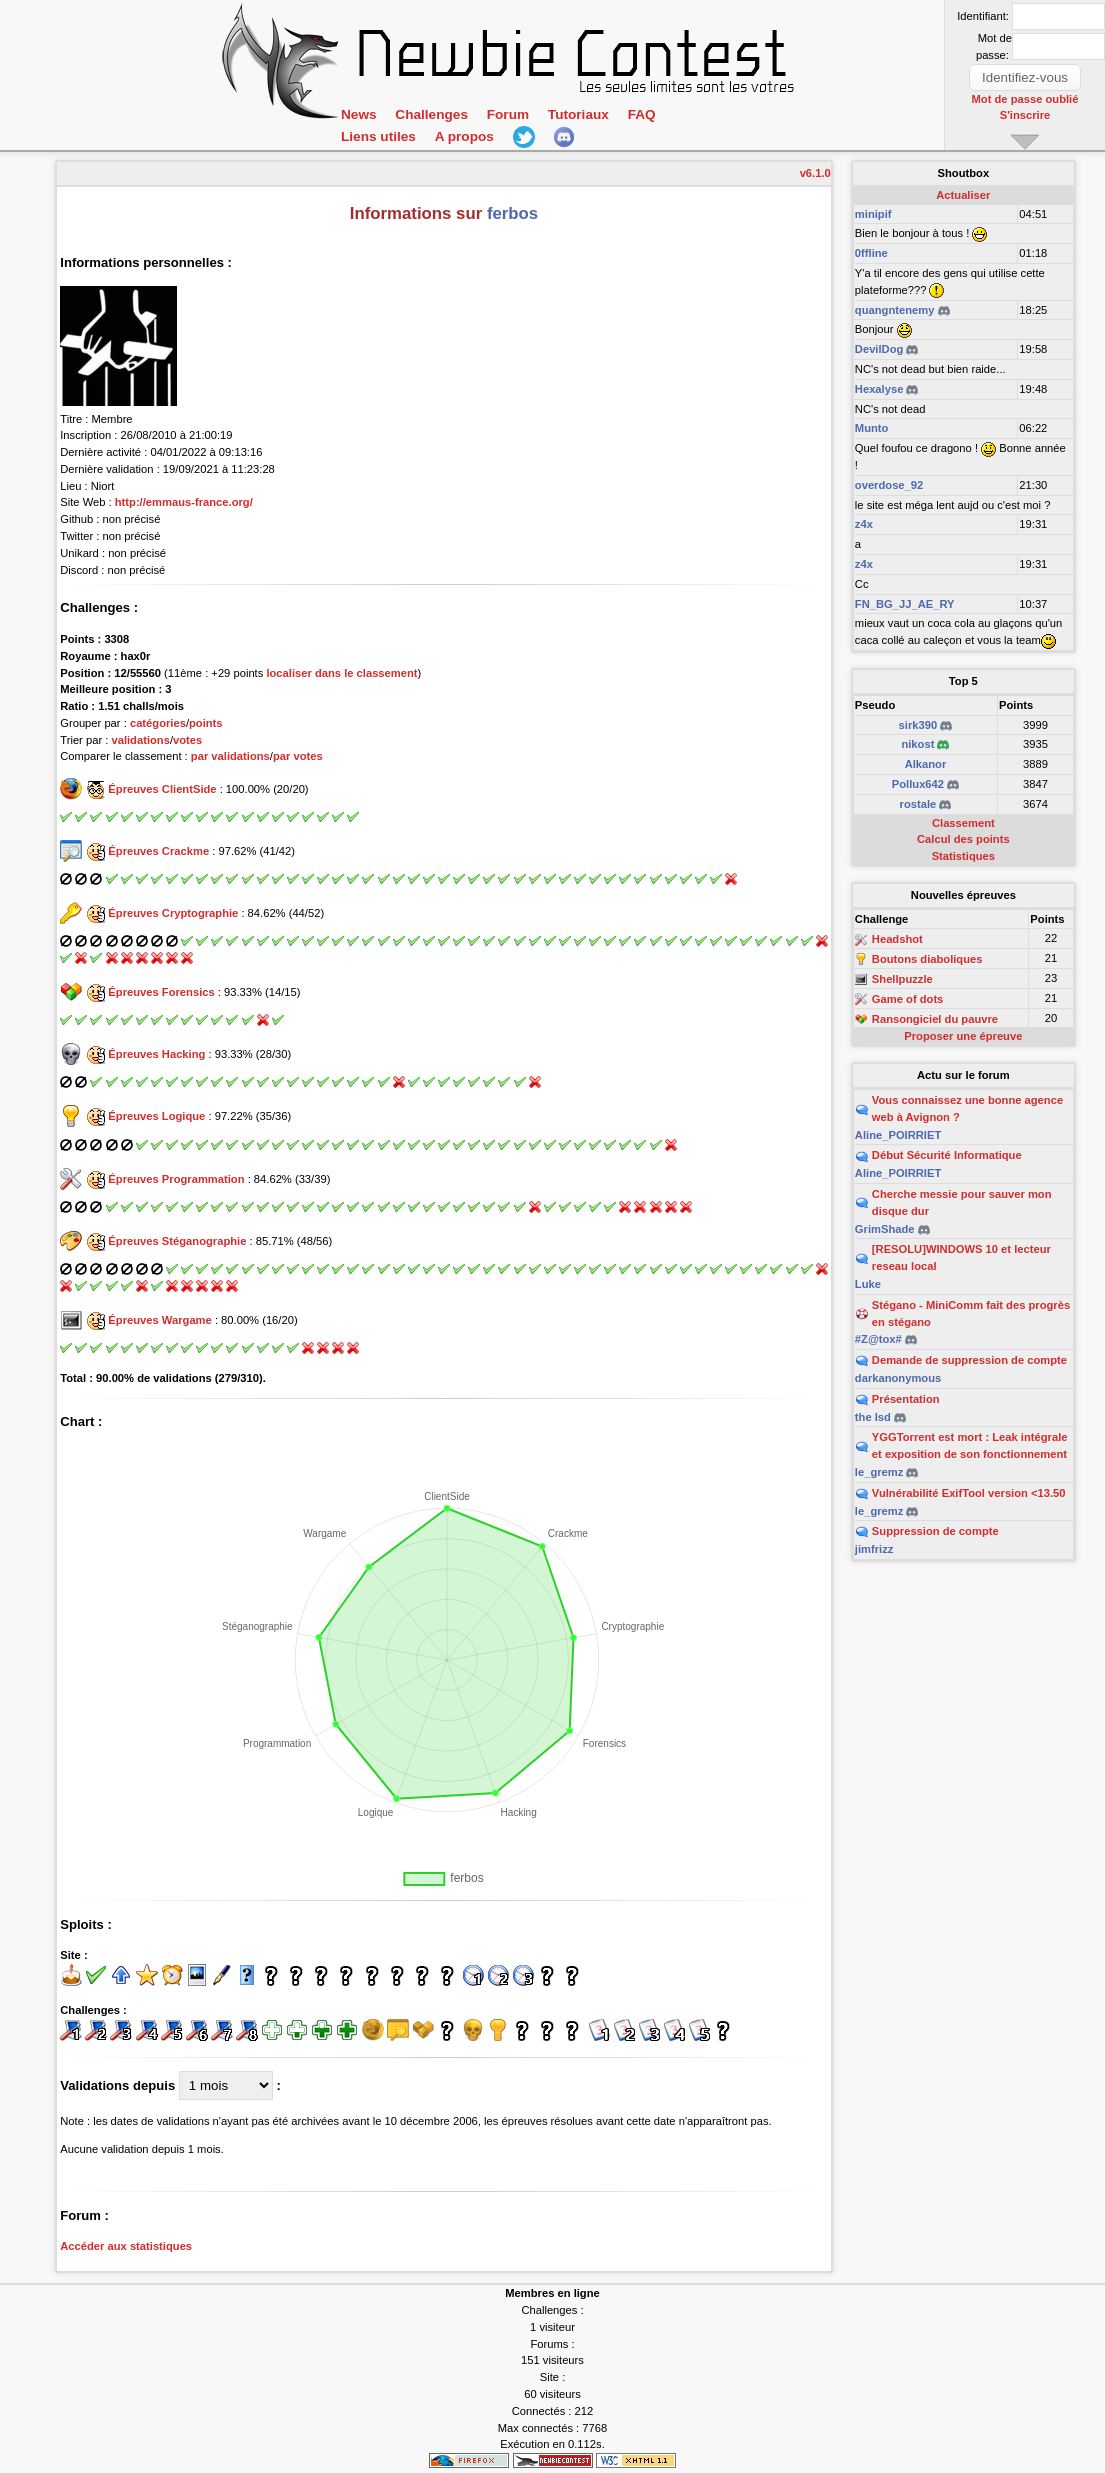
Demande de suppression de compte (969, 1360)
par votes (298, 756)
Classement (963, 823)
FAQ (639, 114)
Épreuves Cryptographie (173, 913)
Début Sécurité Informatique (947, 1155)
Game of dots (907, 999)
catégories (158, 723)
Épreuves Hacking (156, 1054)
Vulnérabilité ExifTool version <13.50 (969, 1493)
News (358, 114)
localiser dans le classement (341, 673)
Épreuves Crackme (158, 851)
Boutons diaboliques (927, 959)
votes (187, 740)
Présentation (906, 1399)
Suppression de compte (935, 1531)
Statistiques (963, 856)
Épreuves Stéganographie (177, 1241)
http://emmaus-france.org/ (184, 502)
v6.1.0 (815, 173)
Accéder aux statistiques (126, 2246)
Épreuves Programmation (176, 1179)
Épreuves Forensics (161, 992)
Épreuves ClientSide (162, 789)
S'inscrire (1025, 115)
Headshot (897, 940)
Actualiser (963, 195)
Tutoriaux (576, 114)
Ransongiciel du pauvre (935, 1019)
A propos (463, 136)
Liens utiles (378, 136)
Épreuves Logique (156, 1116)
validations (140, 740)
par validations (230, 756)
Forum (506, 114)
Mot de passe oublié (1025, 99)
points (206, 723)
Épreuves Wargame (159, 1320)
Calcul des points (963, 839)
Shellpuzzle (902, 979)
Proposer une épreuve (963, 1036)
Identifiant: (983, 16)
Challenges (431, 114)
